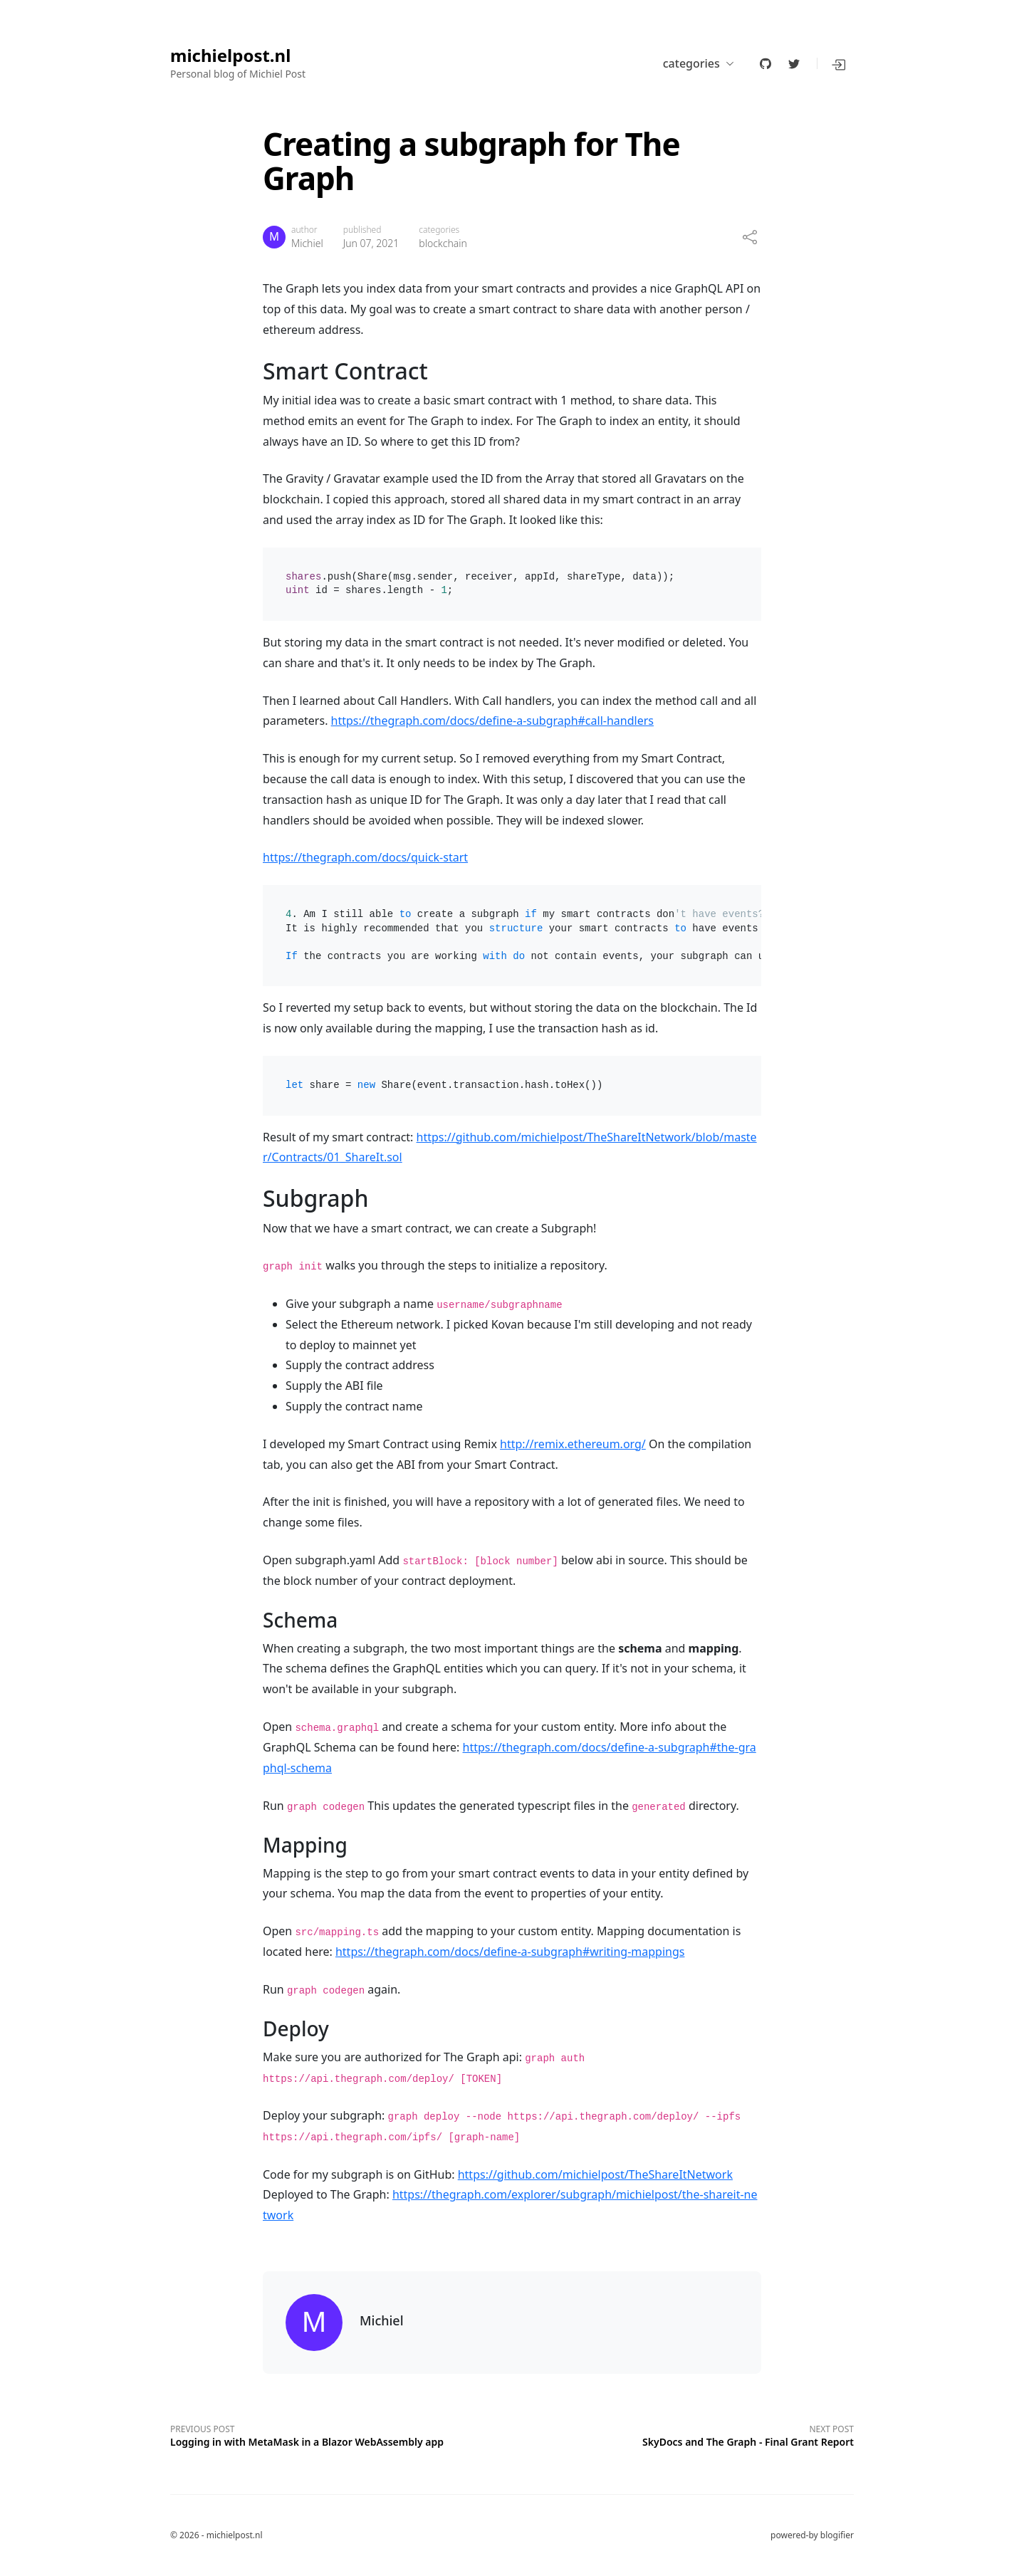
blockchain (443, 243)
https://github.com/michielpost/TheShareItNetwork (595, 2174)
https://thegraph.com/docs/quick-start (365, 857)
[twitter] (794, 63)
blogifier (837, 2535)
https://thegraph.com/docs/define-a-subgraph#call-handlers (492, 720)
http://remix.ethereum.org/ (573, 1444)
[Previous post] (341, 2434)
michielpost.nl (230, 56)
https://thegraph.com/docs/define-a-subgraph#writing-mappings (510, 1951)
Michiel (307, 243)
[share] (749, 237)
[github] (765, 63)
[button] (839, 63)
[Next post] (683, 2434)
